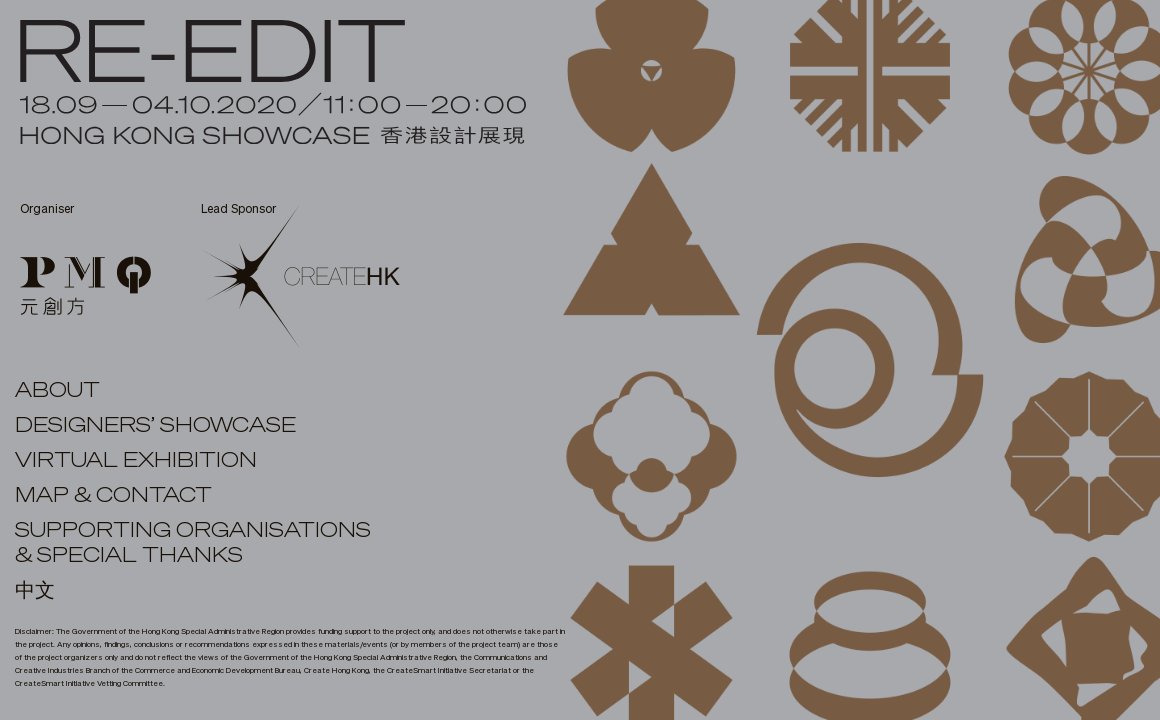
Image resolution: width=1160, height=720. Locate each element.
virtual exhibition (136, 461)
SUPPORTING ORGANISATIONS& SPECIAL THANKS (193, 543)
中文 (35, 591)
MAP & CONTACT (113, 496)
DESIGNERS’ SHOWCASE (155, 426)
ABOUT (57, 391)
